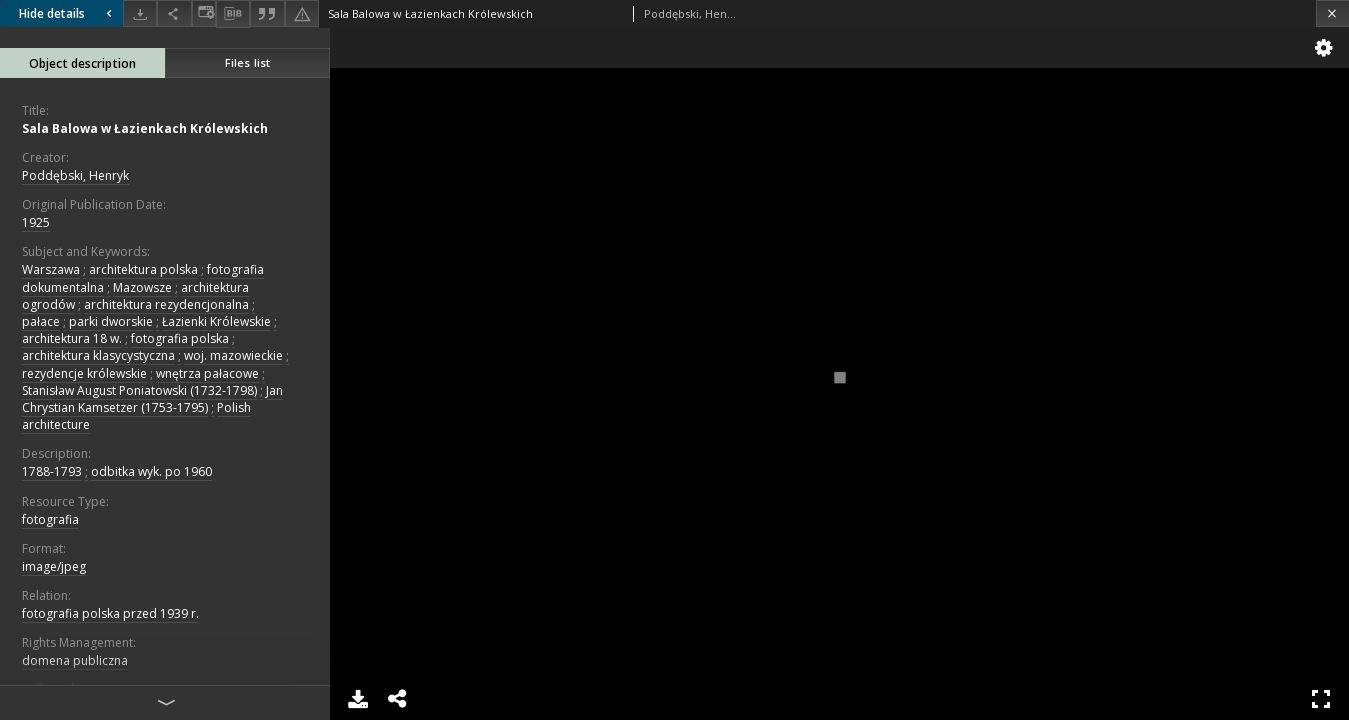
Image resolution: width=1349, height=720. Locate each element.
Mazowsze (142, 287)
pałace (41, 321)
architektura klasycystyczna (98, 355)
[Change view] (204, 13)
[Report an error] (302, 13)
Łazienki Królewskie (216, 321)
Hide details (68, 13)
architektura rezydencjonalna (166, 304)
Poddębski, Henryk (75, 175)
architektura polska (143, 269)
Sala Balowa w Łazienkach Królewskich (145, 128)
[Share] (174, 13)
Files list (247, 62)
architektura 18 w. (72, 338)
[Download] (140, 13)
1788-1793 (52, 471)
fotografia (50, 519)
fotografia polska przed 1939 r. (110, 613)
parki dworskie (111, 321)
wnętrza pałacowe (207, 373)
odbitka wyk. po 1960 (151, 471)
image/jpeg (54, 566)
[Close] (1332, 13)
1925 (36, 222)
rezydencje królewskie (84, 373)
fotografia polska (180, 338)
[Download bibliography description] (233, 14)
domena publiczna (75, 660)
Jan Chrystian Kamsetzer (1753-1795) (152, 399)
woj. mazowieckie (233, 355)
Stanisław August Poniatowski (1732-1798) (139, 390)
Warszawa (51, 269)
